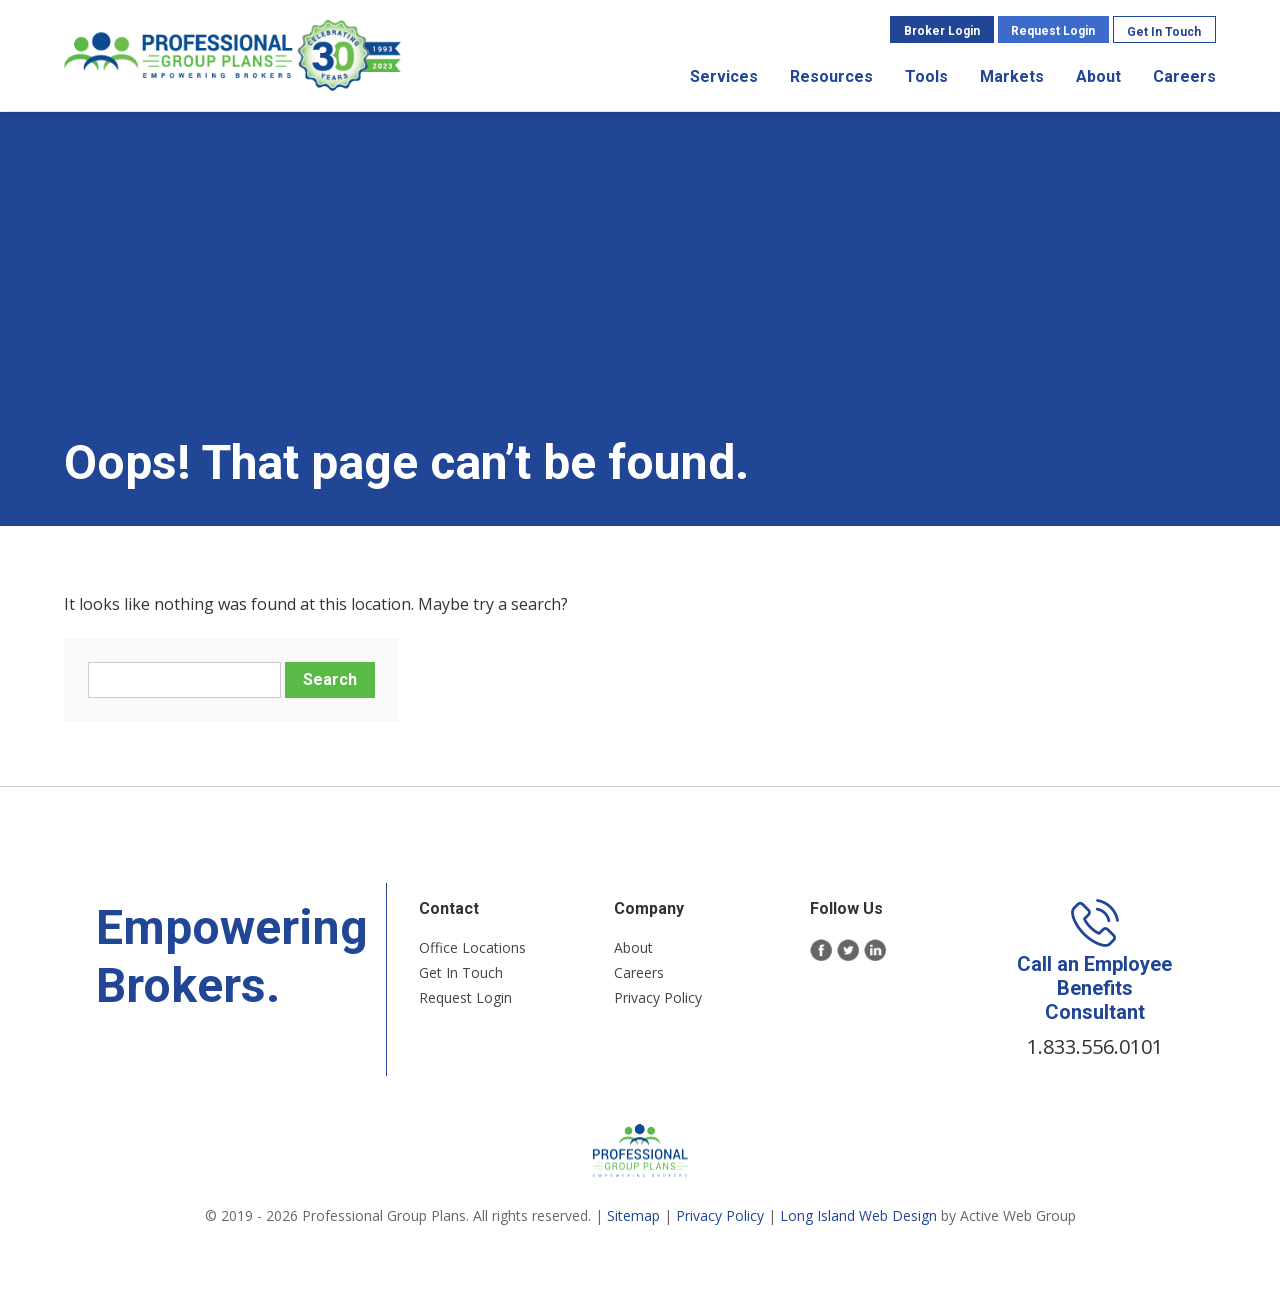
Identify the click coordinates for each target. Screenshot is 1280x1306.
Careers (1184, 76)
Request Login (1053, 31)
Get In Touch (1164, 32)
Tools (926, 76)
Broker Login (942, 31)
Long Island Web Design (858, 1215)
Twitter (848, 950)
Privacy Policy (658, 997)
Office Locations (472, 947)
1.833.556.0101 (1095, 1046)
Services (724, 76)
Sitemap (633, 1215)
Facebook (821, 950)
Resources (831, 76)
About (1098, 76)
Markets (1012, 76)
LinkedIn (875, 950)
